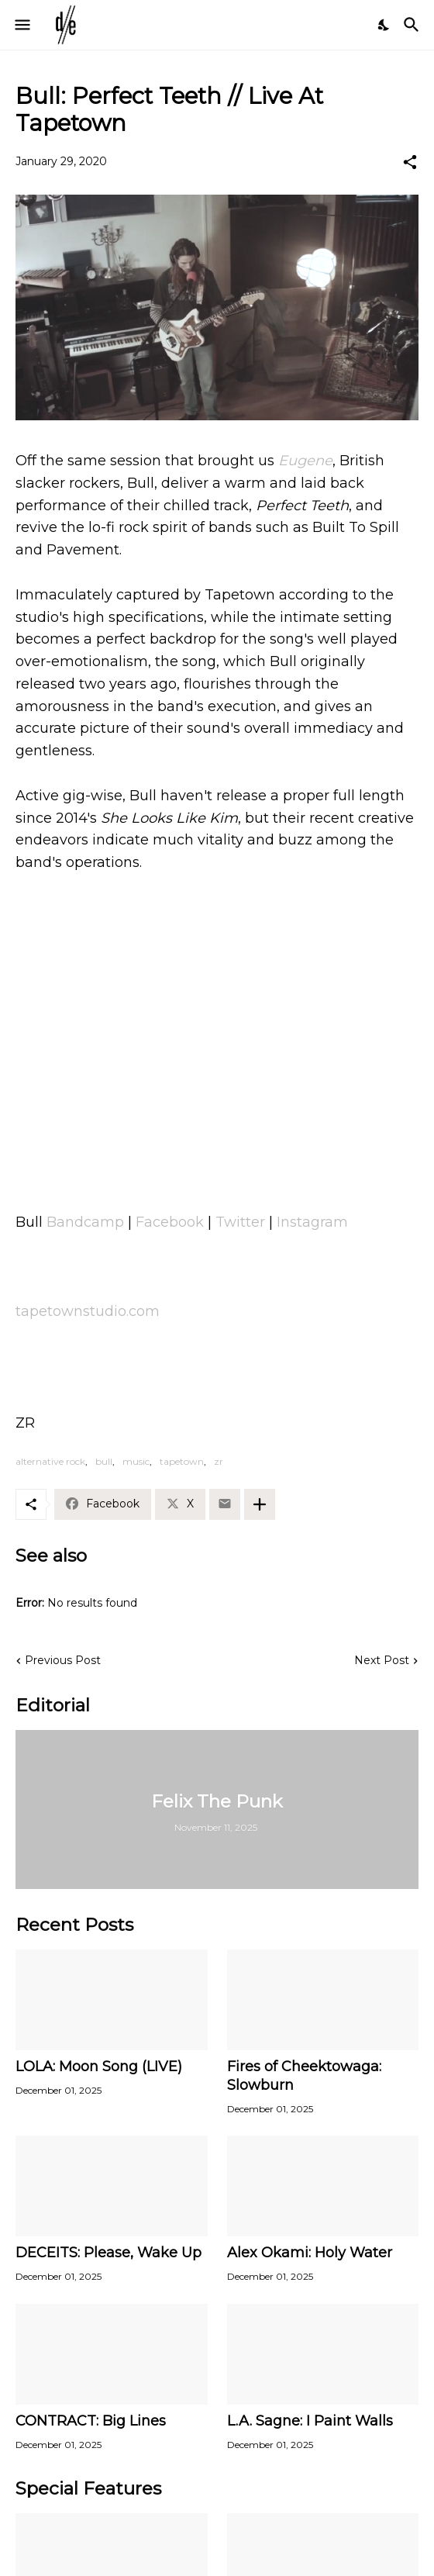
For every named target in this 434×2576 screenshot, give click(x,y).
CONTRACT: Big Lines (91, 2420)
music (136, 1461)
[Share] (409, 162)
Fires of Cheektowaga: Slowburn (304, 2076)
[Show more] (259, 1504)
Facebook (170, 1222)
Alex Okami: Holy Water (309, 2252)
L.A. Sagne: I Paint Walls (310, 2420)
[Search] (413, 25)
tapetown (182, 1461)
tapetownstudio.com (88, 1311)
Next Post (381, 1660)
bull (103, 1461)
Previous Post (63, 1660)
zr (218, 1461)
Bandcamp (85, 1222)
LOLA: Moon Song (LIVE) (99, 2066)
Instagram (312, 1222)
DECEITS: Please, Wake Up (109, 2252)
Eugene (305, 460)
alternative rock (50, 1461)
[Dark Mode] (384, 25)
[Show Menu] (21, 25)
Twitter (240, 1222)
